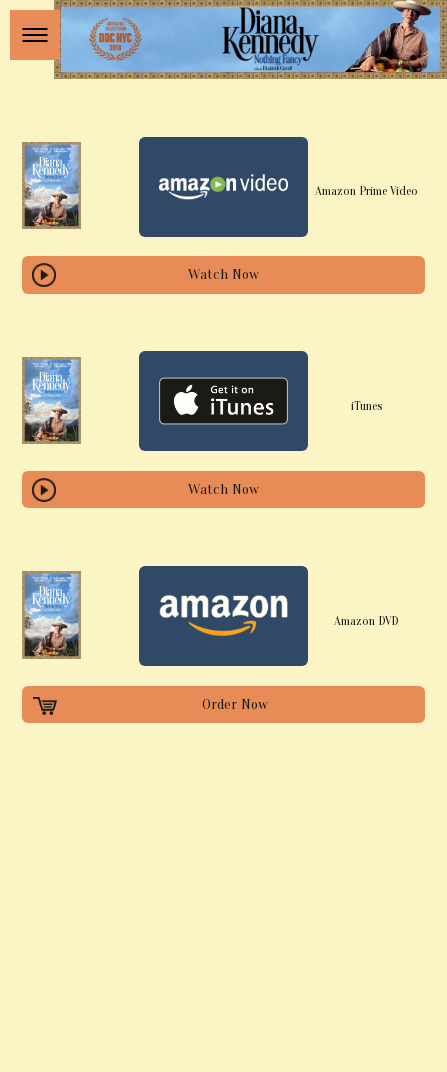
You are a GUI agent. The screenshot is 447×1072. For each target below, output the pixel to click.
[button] (35, 35)
